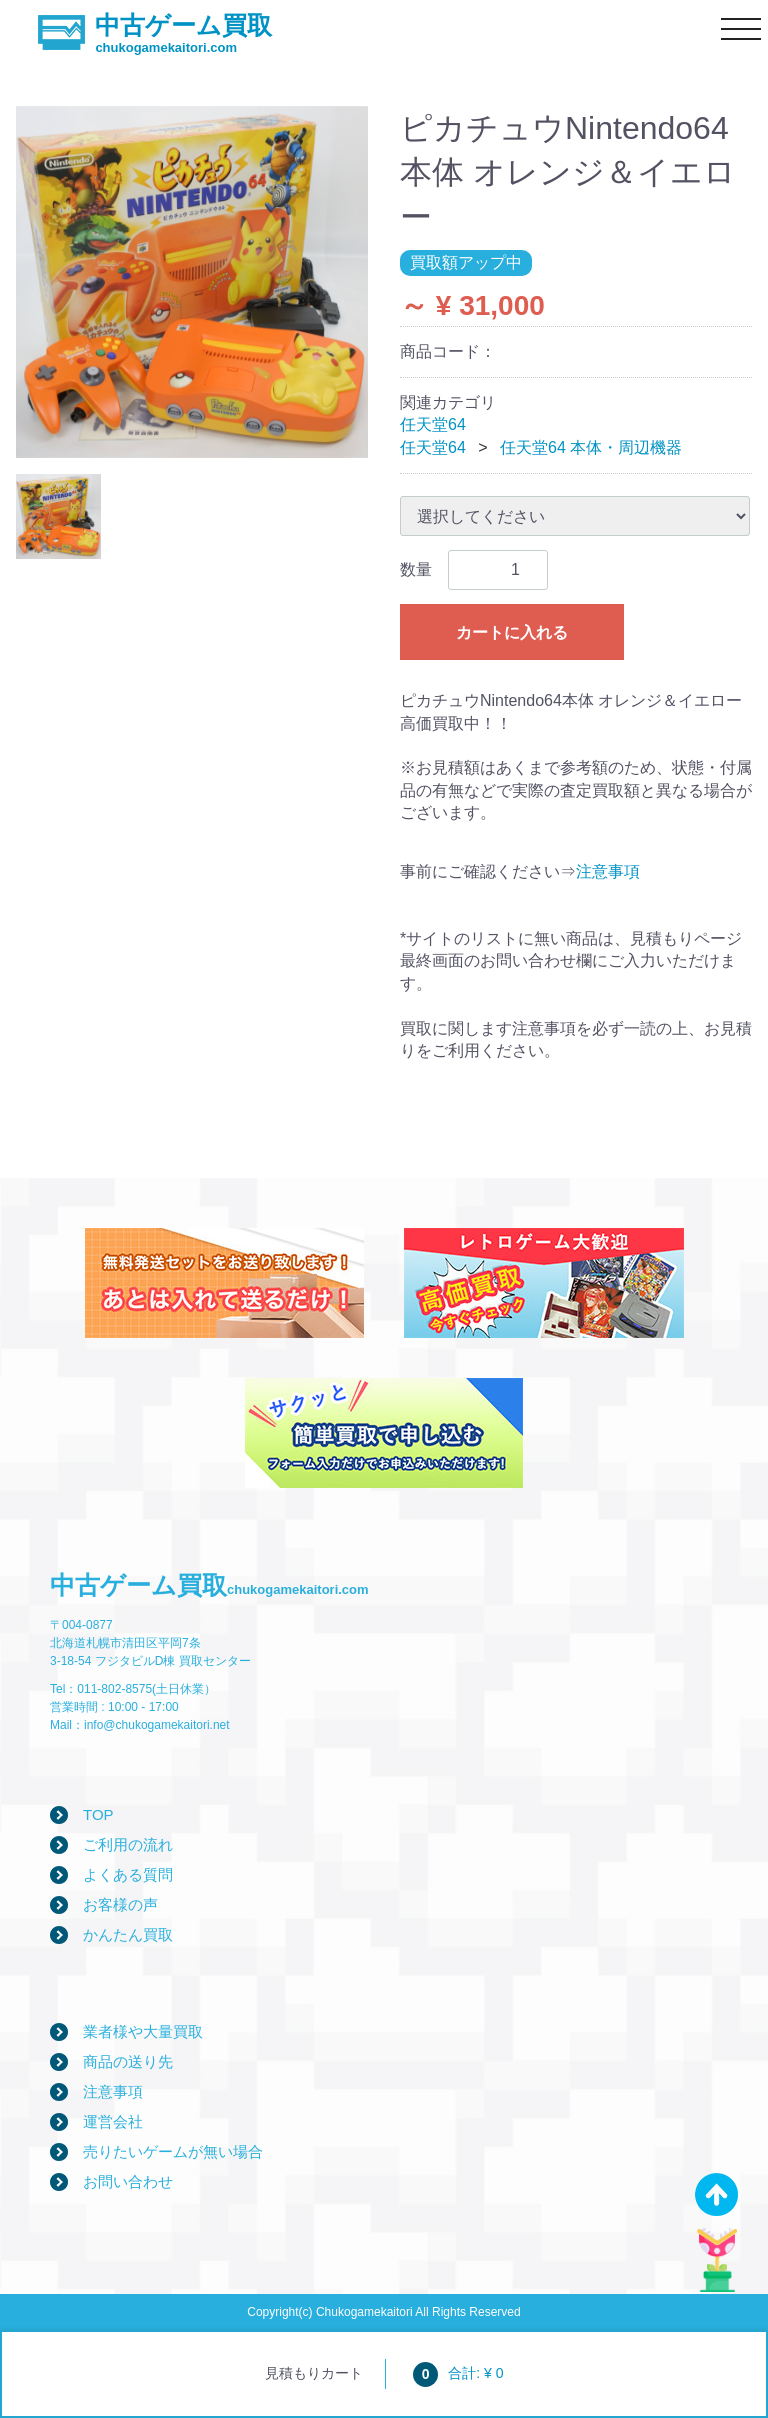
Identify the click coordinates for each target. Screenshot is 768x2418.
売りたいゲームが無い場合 (173, 2151)
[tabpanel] (192, 282)
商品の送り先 (128, 2061)
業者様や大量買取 (143, 2031)
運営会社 (113, 2121)
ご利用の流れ (128, 1844)
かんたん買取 (128, 1934)
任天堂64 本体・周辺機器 (591, 447)
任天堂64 (433, 424)
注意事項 (608, 871)
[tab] (58, 516)
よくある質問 (128, 1874)
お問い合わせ (128, 2181)
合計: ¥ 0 (458, 2373)
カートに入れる (512, 632)
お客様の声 (120, 1904)
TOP (98, 1814)
